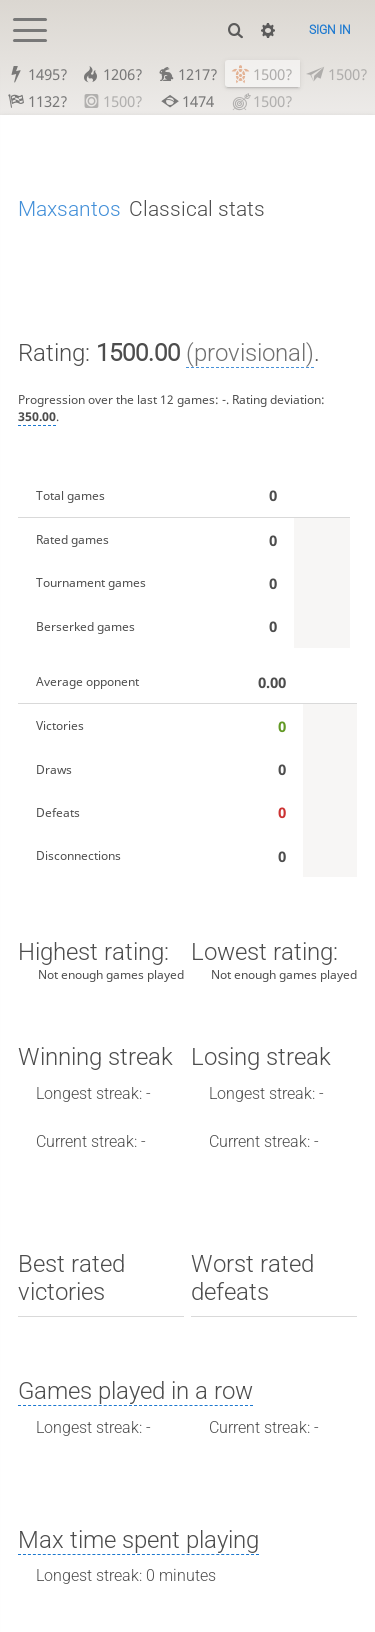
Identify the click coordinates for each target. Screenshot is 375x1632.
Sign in (330, 30)
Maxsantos (69, 208)
